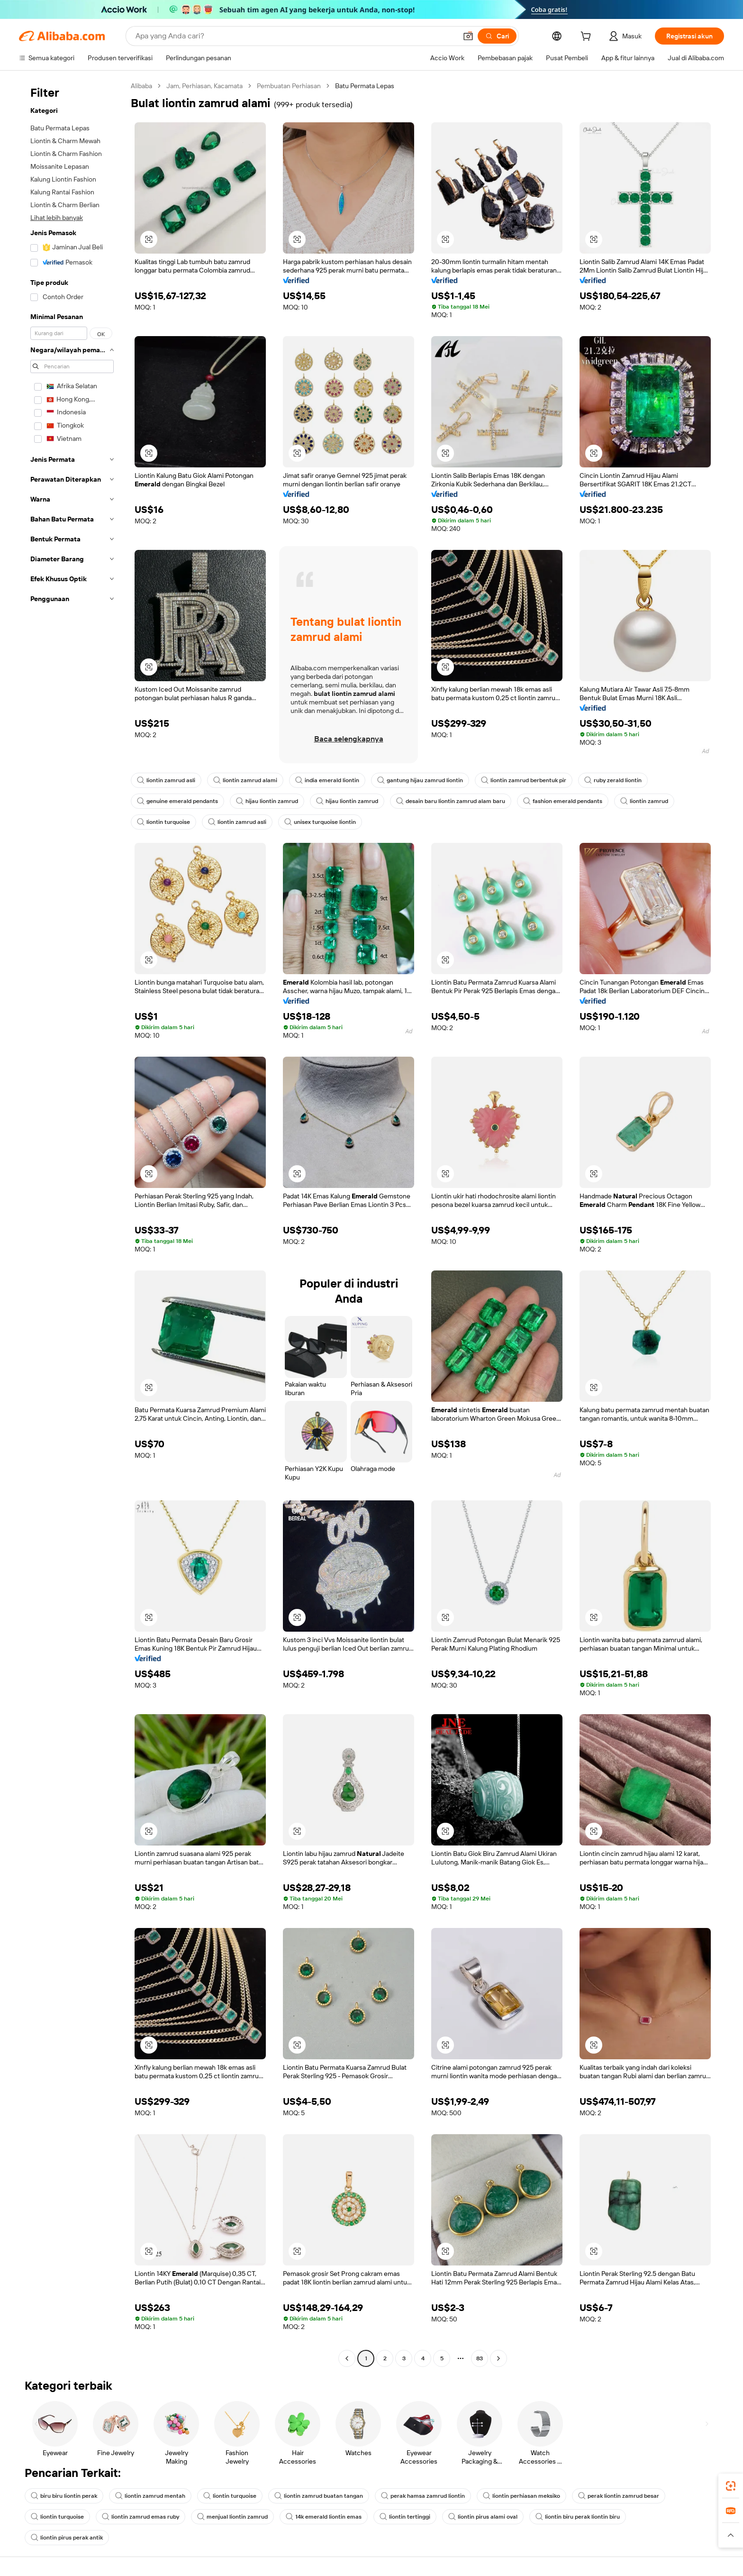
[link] (730, 2486)
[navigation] (72, 1223)
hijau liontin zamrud (267, 801)
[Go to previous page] (346, 2358)
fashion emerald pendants (562, 801)
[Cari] (497, 36)
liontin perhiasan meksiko (521, 2496)
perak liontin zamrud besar (618, 2496)
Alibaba (141, 86)
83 (479, 2358)
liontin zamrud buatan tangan (318, 2496)
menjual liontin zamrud (232, 2517)
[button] (468, 36)
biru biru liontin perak (64, 2496)
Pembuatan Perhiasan (289, 86)
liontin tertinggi (405, 2517)
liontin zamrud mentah (150, 2496)
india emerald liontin (327, 780)
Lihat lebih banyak (56, 217)
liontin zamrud (644, 801)
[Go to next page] (498, 2358)
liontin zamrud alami (245, 780)
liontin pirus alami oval (482, 2517)
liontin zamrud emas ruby (140, 2517)
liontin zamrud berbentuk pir (523, 780)
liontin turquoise (163, 822)
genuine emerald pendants (177, 801)
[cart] (587, 37)
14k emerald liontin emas (324, 2517)
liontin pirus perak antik (67, 2537)
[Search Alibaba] (295, 36)
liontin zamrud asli (166, 780)
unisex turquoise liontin (320, 822)
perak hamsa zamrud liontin (423, 2496)
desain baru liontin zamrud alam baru (450, 801)
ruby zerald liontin (613, 780)
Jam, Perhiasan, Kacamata (204, 86)
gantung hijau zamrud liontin (420, 780)
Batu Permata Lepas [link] (364, 86)
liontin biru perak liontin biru (577, 2517)
